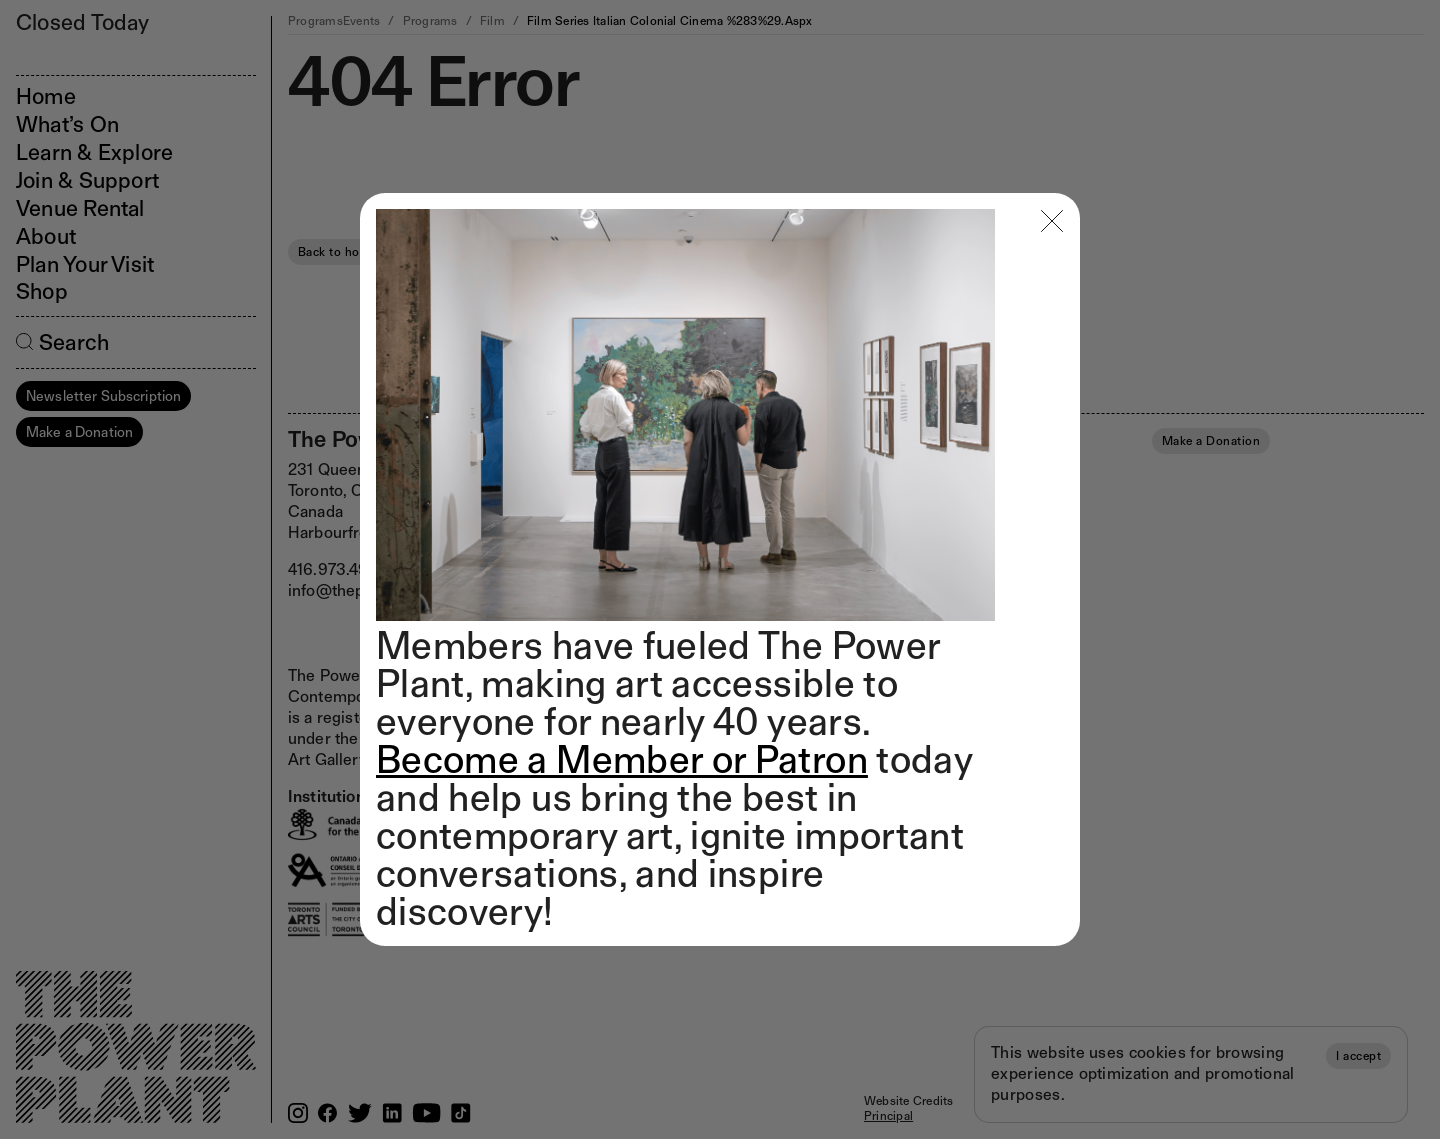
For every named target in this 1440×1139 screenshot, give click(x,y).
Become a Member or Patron (622, 759)
